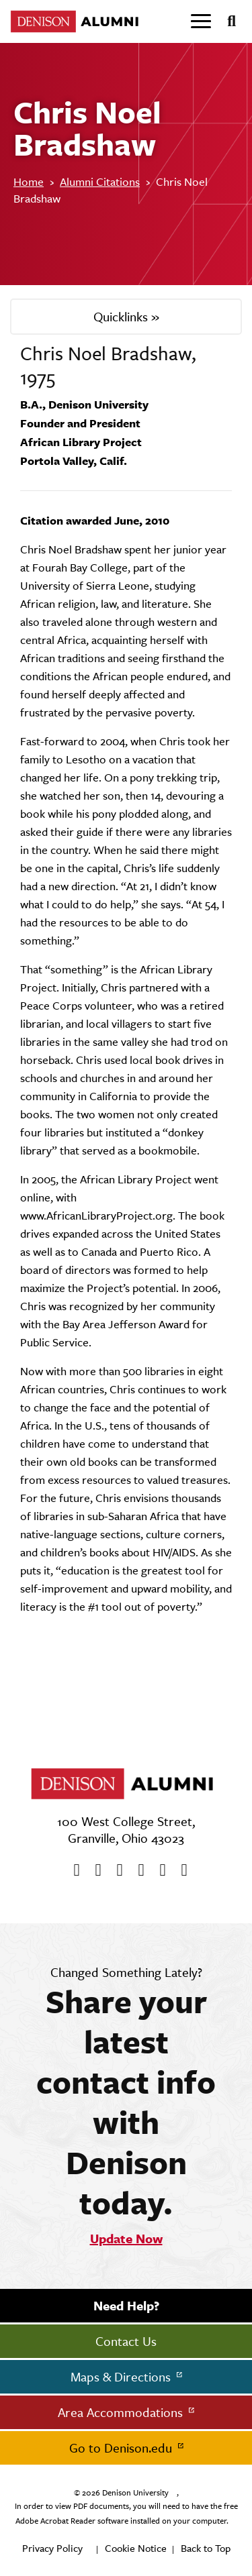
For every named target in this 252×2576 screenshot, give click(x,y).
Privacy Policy (52, 2548)
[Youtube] (116, 1870)
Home (28, 181)
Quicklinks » (126, 316)
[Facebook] (73, 1870)
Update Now (126, 2238)
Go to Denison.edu (122, 2448)
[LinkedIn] (180, 1870)
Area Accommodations (122, 2412)
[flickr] (159, 1870)
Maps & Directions (122, 2376)
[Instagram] (137, 1870)
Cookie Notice (136, 2548)
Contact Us (126, 2341)
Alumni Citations (100, 181)
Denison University (135, 2492)
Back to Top (205, 2548)
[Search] (226, 21)
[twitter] (94, 1870)
